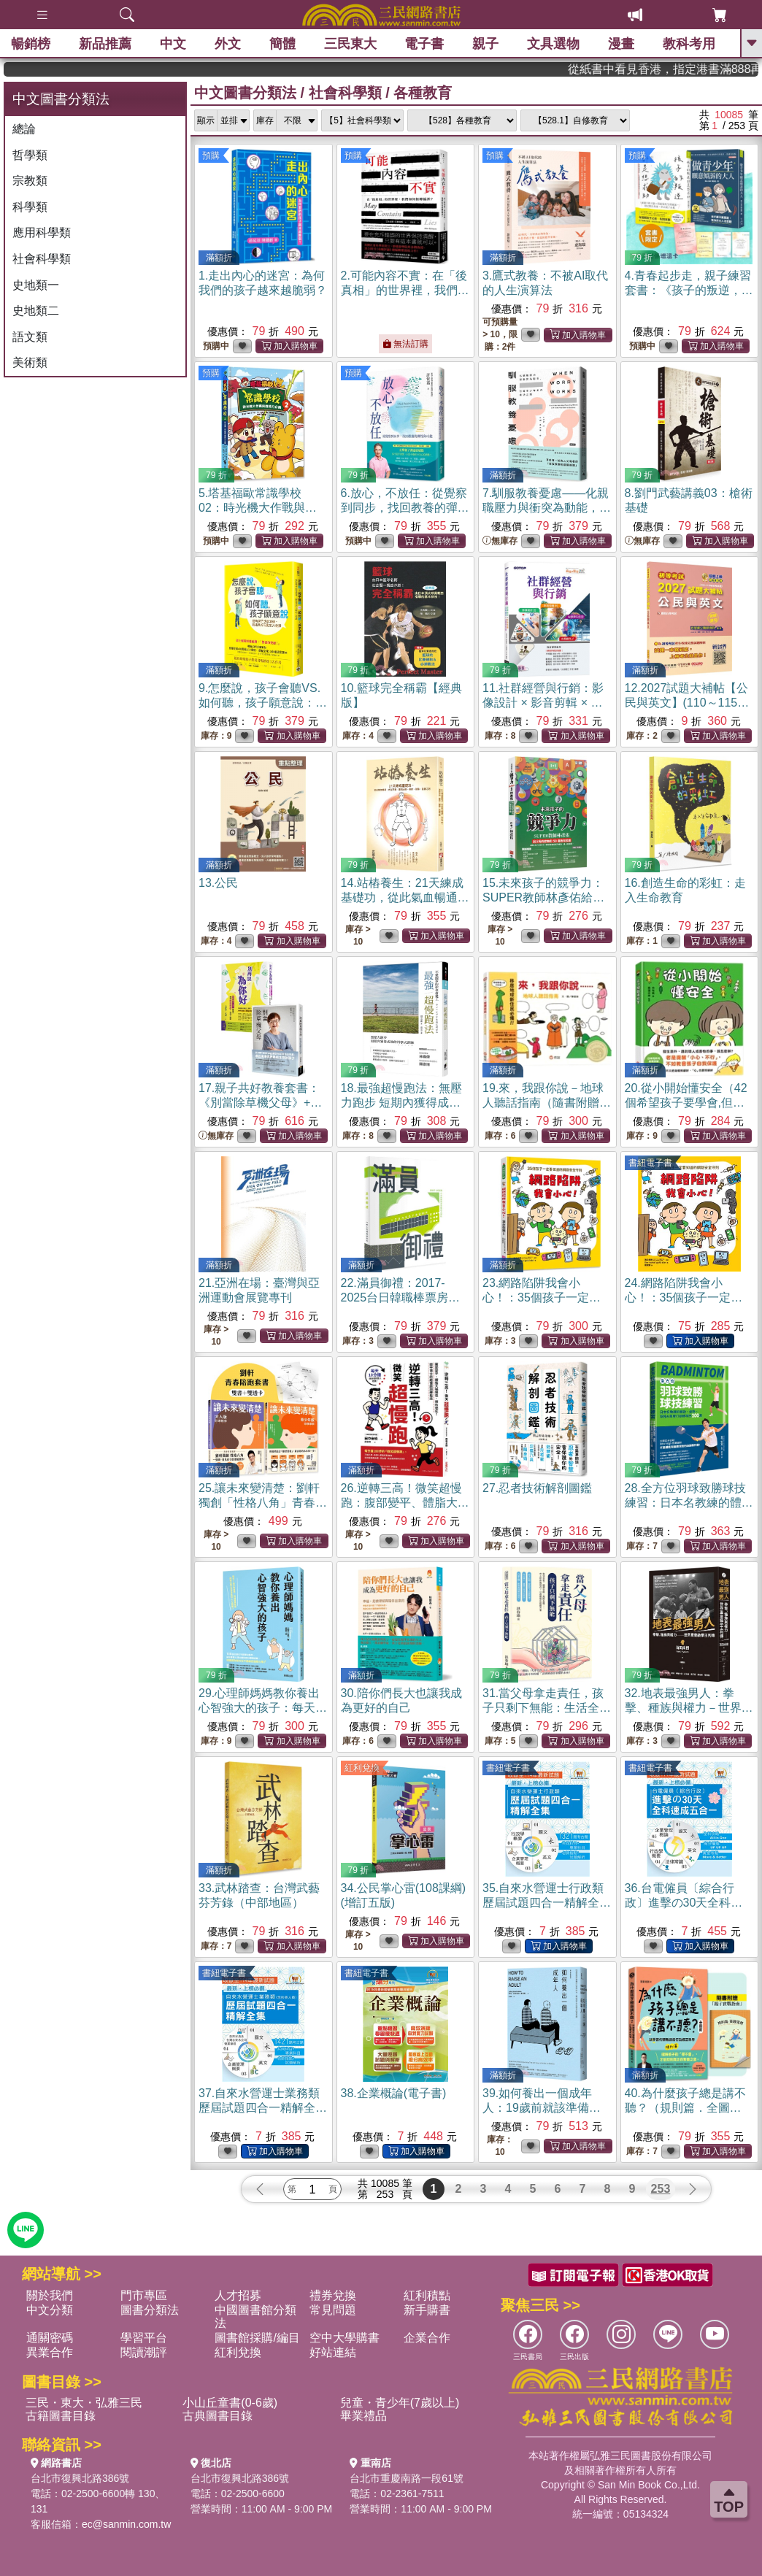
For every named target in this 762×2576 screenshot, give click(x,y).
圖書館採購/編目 (257, 2337)
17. (260, 1102)
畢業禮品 (363, 2416)
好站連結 (332, 2352)
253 (661, 2189)
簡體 (282, 43)
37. (263, 2108)
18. (405, 1102)
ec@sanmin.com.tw (126, 2524)
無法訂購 (405, 344)
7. (546, 507)
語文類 (29, 337)
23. (541, 1297)
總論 (24, 129)
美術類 (29, 362)
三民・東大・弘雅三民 (84, 2402)
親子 (485, 43)
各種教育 (422, 93)
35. (546, 1902)
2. (405, 290)
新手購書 (427, 2310)
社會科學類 (41, 259)
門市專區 (143, 2295)
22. (401, 1297)
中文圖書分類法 (245, 93)
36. (684, 1902)
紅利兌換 (362, 1768)
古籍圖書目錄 (61, 2416)
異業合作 (49, 2352)
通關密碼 (49, 2337)
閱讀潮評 (143, 2352)
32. (689, 1708)
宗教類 (29, 180)
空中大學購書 (344, 2337)
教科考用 (689, 43)
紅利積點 (427, 2295)
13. (218, 883)
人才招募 (238, 2295)
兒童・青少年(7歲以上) (400, 2402)
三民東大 (350, 43)
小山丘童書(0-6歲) (229, 2402)
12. (687, 702)
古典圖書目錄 (217, 2416)
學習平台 (143, 2337)
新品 (105, 43)
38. (394, 2093)
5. (258, 507)
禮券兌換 (332, 2295)
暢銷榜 (30, 43)
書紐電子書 (650, 1163)
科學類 (29, 207)
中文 (173, 43)
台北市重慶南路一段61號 (406, 2478)
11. (543, 702)
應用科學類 (41, 232)
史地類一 (35, 285)
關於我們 (49, 2295)
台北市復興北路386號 (80, 2478)
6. (405, 507)
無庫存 (499, 541)
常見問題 (332, 2310)
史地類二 (35, 310)
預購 (211, 155)
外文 (228, 43)
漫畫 (621, 43)
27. (537, 1488)
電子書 (424, 43)
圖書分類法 (149, 2310)
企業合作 (427, 2337)
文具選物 (553, 43)
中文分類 (49, 2310)
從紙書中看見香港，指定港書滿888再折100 (696, 69)
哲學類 (29, 155)
